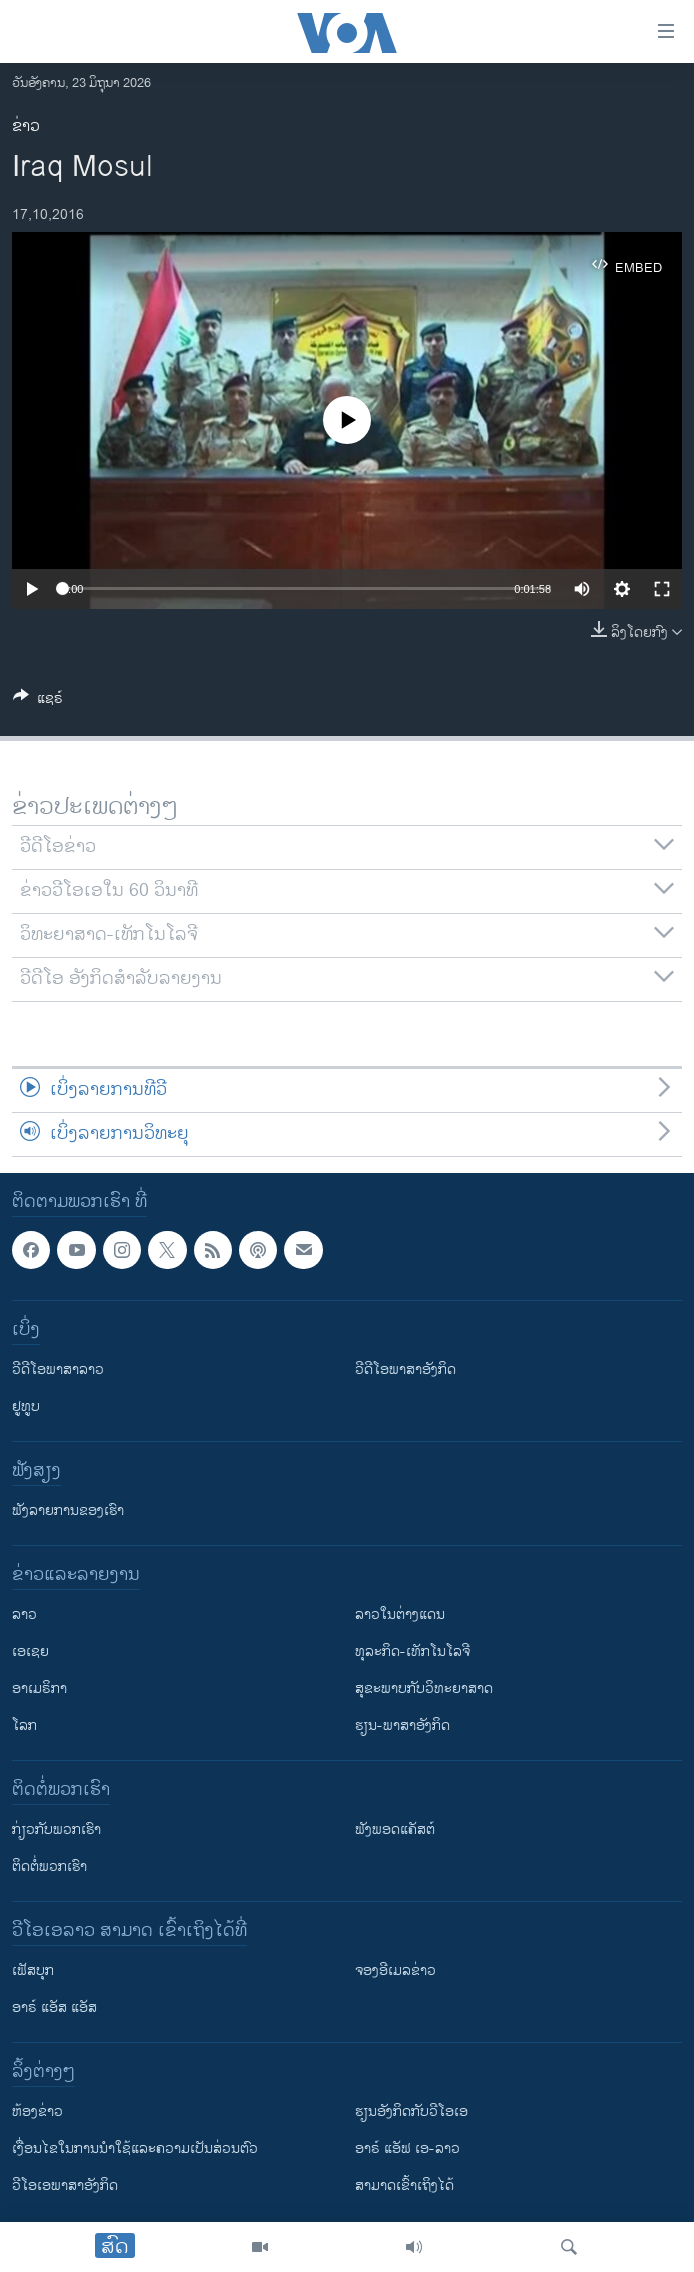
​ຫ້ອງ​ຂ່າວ (37, 2112)
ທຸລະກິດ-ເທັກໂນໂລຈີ (412, 1652)
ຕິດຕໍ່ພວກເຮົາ (49, 1867)
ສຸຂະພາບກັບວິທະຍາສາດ (424, 1689)
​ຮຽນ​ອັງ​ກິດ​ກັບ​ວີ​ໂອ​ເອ (411, 2112)
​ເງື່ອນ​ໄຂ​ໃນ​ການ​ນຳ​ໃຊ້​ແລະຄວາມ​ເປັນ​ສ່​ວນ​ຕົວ (135, 2149)
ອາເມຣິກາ (39, 1689)
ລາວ (24, 1615)
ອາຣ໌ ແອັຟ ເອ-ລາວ (407, 2149)
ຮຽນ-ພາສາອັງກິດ (402, 1726)
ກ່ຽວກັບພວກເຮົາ (56, 1830)
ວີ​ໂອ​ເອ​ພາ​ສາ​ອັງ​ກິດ (65, 2186)
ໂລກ (24, 1726)
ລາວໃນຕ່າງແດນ (400, 1615)
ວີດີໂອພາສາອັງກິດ (405, 1370)
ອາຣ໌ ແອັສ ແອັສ (54, 2008)
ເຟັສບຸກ (33, 1971)
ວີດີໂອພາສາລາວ (58, 1370)
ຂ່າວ (26, 126)
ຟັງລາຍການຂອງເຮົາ (68, 1511)
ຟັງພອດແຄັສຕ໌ (395, 1830)
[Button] (38, 701)
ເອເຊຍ (30, 1652)
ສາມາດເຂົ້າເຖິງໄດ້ (404, 2186)
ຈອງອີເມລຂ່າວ (395, 1971)
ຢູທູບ (26, 1407)
